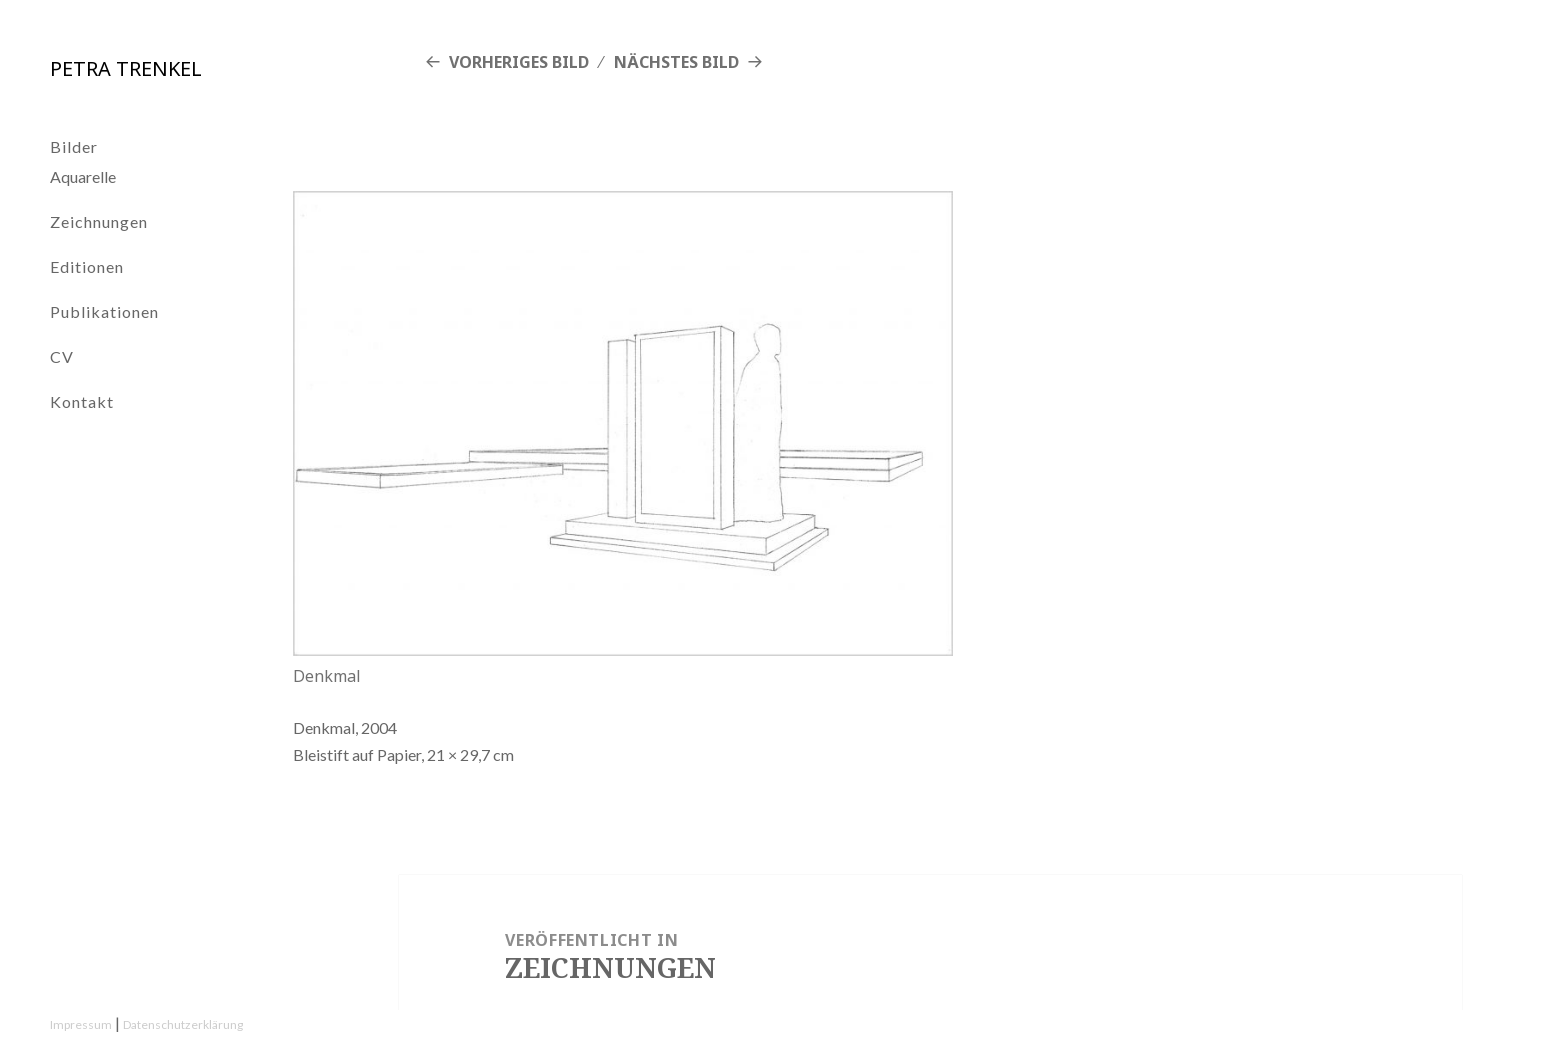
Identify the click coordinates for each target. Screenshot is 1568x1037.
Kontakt (82, 401)
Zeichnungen (99, 221)
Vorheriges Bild (519, 62)
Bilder (74, 146)
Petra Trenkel (126, 68)
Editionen (87, 266)
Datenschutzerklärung (183, 1024)
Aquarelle (83, 176)
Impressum (81, 1024)
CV (62, 356)
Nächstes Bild (676, 62)
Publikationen (104, 311)
